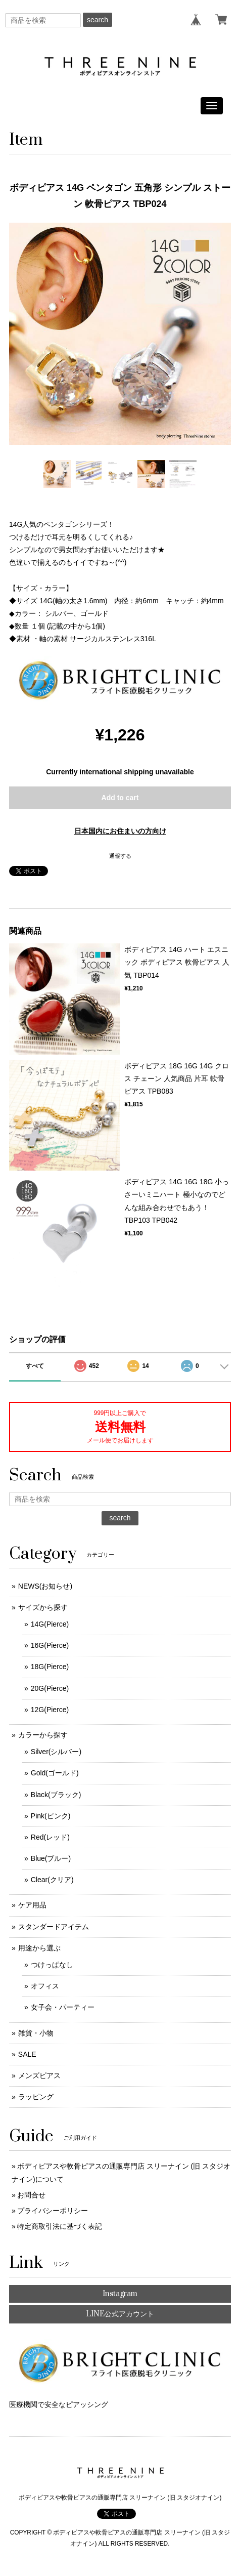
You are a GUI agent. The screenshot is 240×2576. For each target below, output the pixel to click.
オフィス (45, 1986)
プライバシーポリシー (52, 2211)
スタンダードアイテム (53, 1927)
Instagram (120, 2294)
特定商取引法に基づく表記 (59, 2226)
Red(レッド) (50, 1837)
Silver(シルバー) (56, 1752)
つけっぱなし (52, 1965)
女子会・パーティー (62, 2007)
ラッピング (36, 2097)
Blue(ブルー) (51, 1858)
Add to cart (120, 798)
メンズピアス (39, 2075)
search (97, 20)
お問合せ (31, 2195)
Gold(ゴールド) (55, 1773)
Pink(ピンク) (51, 1816)
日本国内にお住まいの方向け (120, 831)
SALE (27, 2054)
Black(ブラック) (56, 1795)
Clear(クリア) (52, 1880)
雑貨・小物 (36, 2033)
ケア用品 (32, 1905)
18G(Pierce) (50, 1667)
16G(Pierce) (50, 1645)
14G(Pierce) (50, 1624)
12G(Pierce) (50, 1710)
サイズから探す (43, 1607)
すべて (35, 1365)
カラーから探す (43, 1735)
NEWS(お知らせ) (45, 1586)
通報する (120, 856)
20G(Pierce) (50, 1688)
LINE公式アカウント (120, 2314)
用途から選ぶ (39, 1948)
